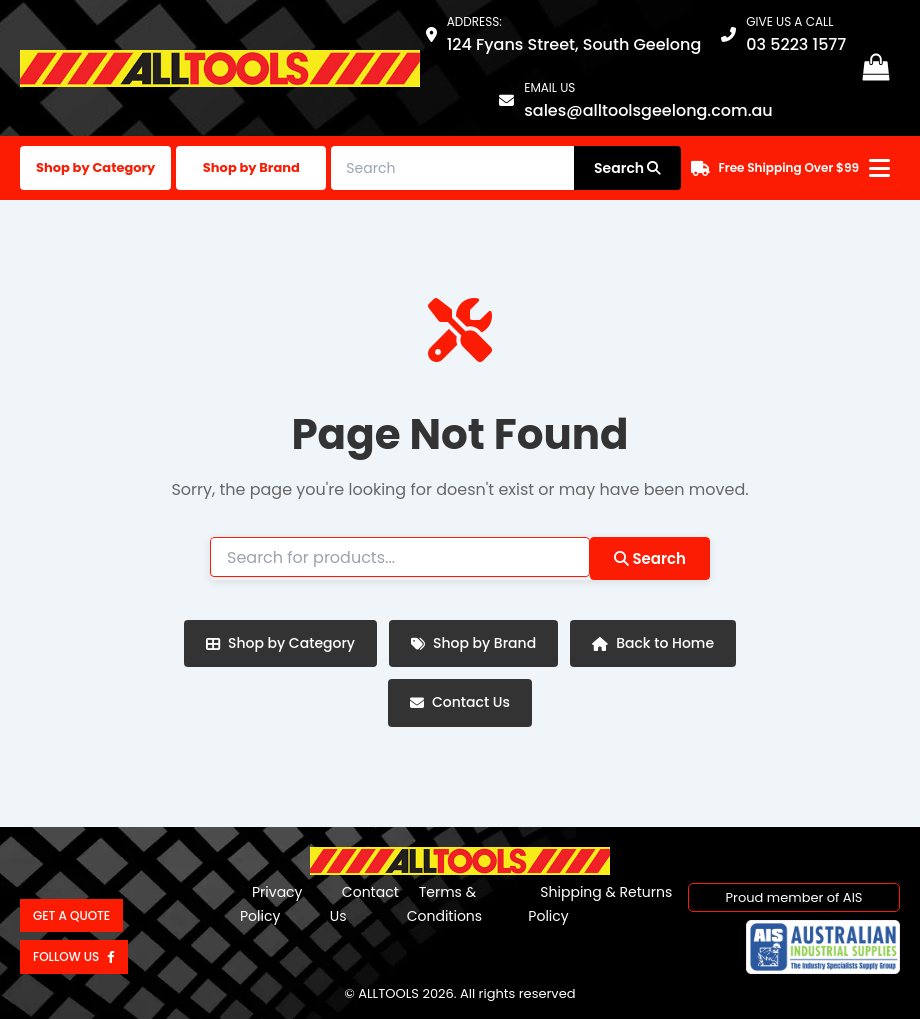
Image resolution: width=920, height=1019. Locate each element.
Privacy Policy (271, 904)
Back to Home (653, 643)
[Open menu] (879, 168)
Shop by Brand (251, 167)
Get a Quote (71, 915)
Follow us (74, 956)
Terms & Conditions (444, 904)
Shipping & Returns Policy (600, 904)
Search (650, 558)
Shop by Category (95, 167)
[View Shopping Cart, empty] (876, 68)
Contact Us (460, 702)
